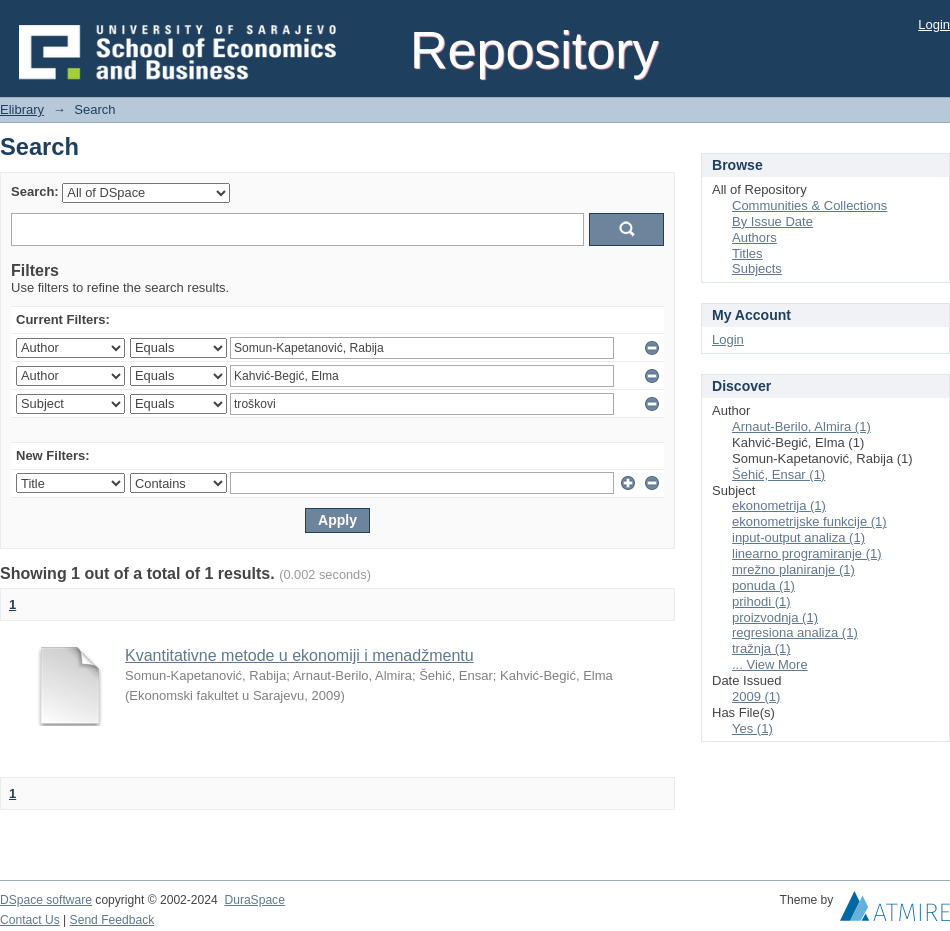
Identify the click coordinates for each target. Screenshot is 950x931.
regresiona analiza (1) (795, 632)
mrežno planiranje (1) (793, 569)
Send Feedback (112, 920)
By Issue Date (772, 221)
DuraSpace (254, 900)
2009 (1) (756, 696)
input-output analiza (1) (798, 537)
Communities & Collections (809, 205)
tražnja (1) (761, 648)
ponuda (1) (763, 585)
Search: (35, 191)
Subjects (757, 268)
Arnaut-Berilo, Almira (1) (801, 426)
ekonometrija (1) (779, 505)
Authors (754, 237)
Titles (747, 253)
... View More (770, 664)
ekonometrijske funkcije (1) (809, 521)
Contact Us (30, 920)
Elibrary (22, 109)
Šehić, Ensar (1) (778, 474)
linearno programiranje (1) (807, 553)
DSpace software (46, 900)
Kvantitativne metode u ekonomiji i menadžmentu (299, 655)
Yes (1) (752, 728)
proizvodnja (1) (775, 617)
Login (934, 24)
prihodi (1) (761, 601)
